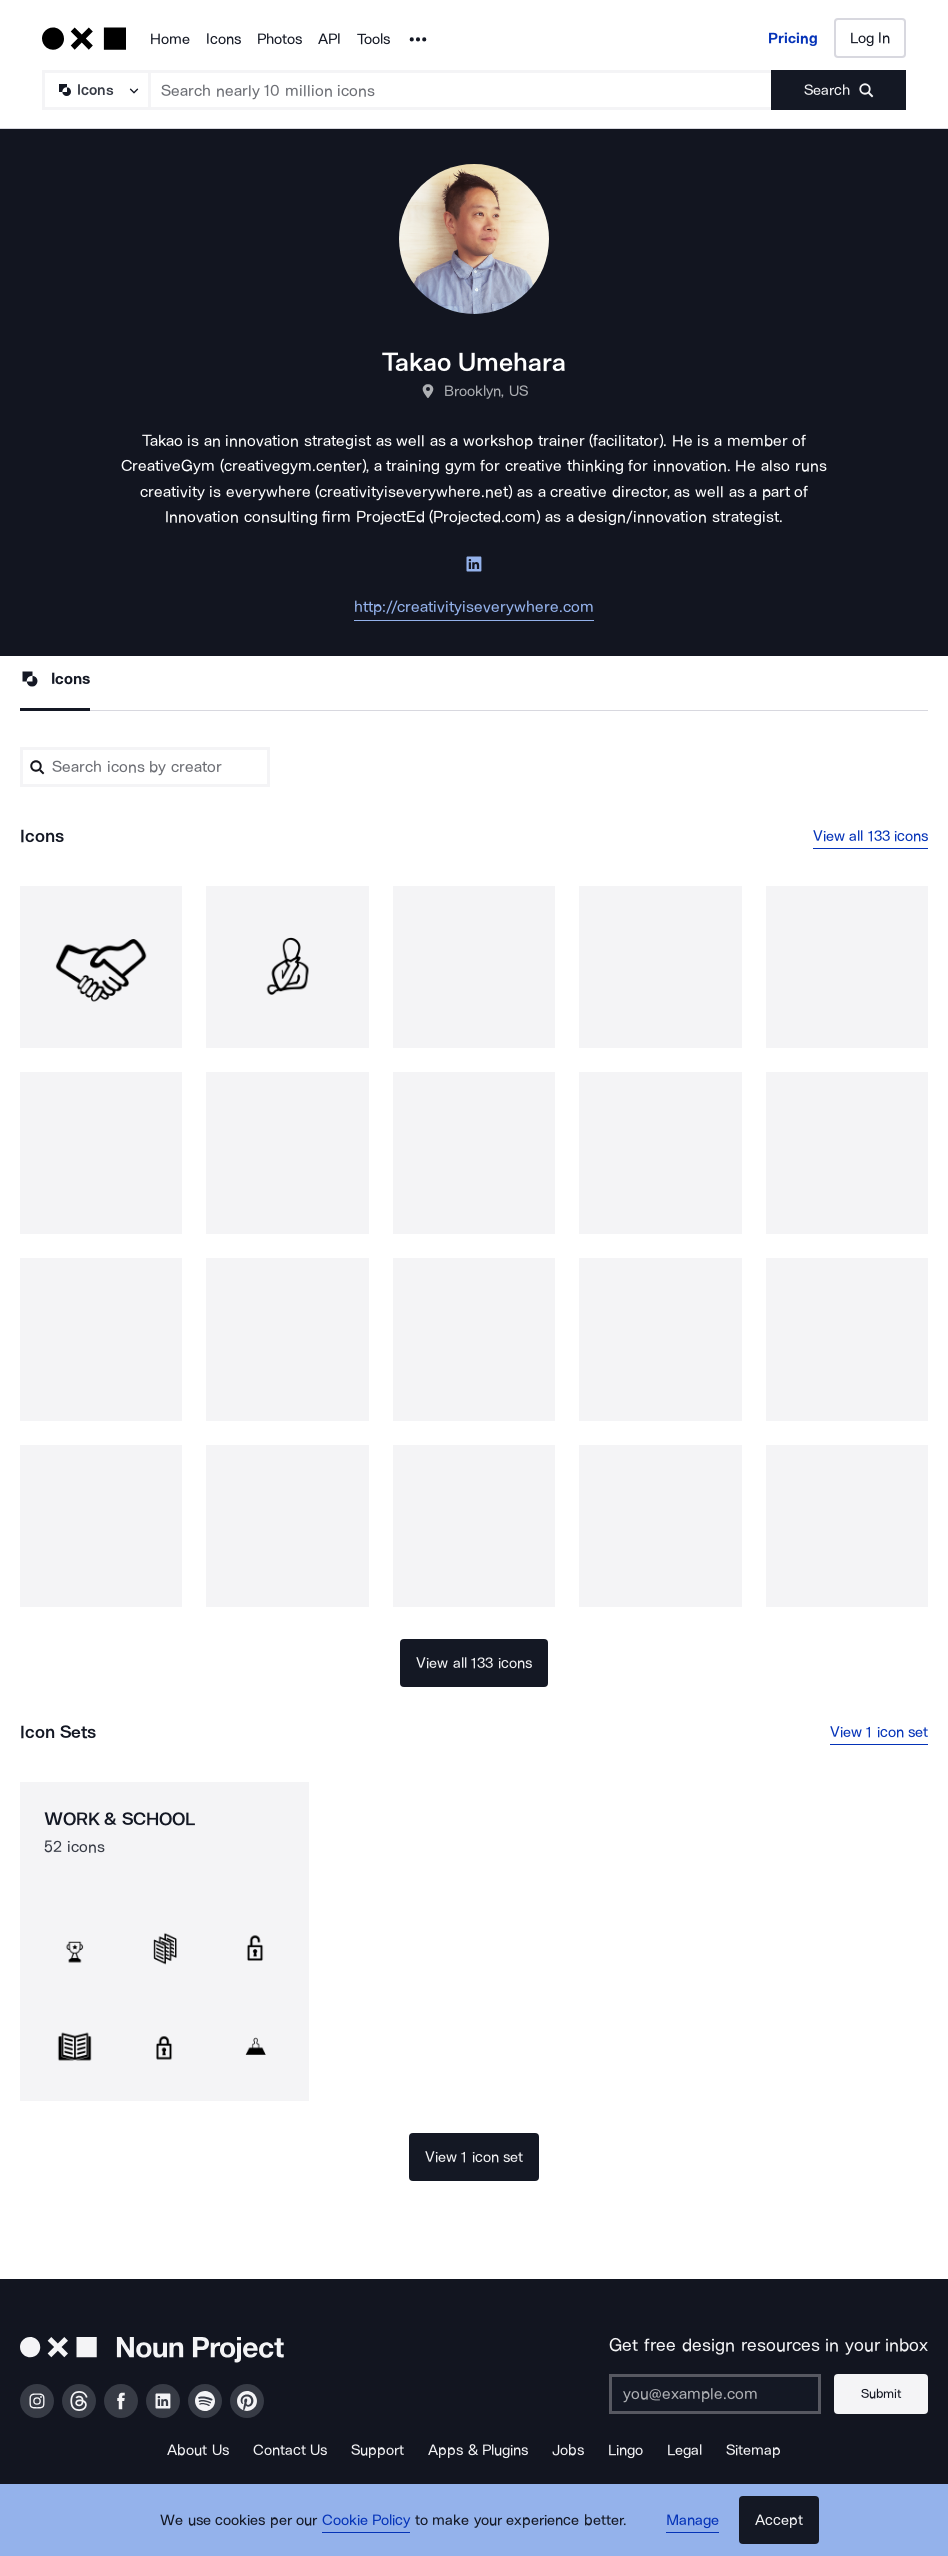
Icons (223, 39)
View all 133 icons (871, 836)
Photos (279, 39)
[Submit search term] (838, 90)
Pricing (793, 38)
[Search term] (461, 90)
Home (170, 39)
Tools (373, 39)
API (329, 39)
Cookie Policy (366, 2521)
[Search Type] (95, 90)
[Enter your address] (713, 2394)
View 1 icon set (879, 1732)
